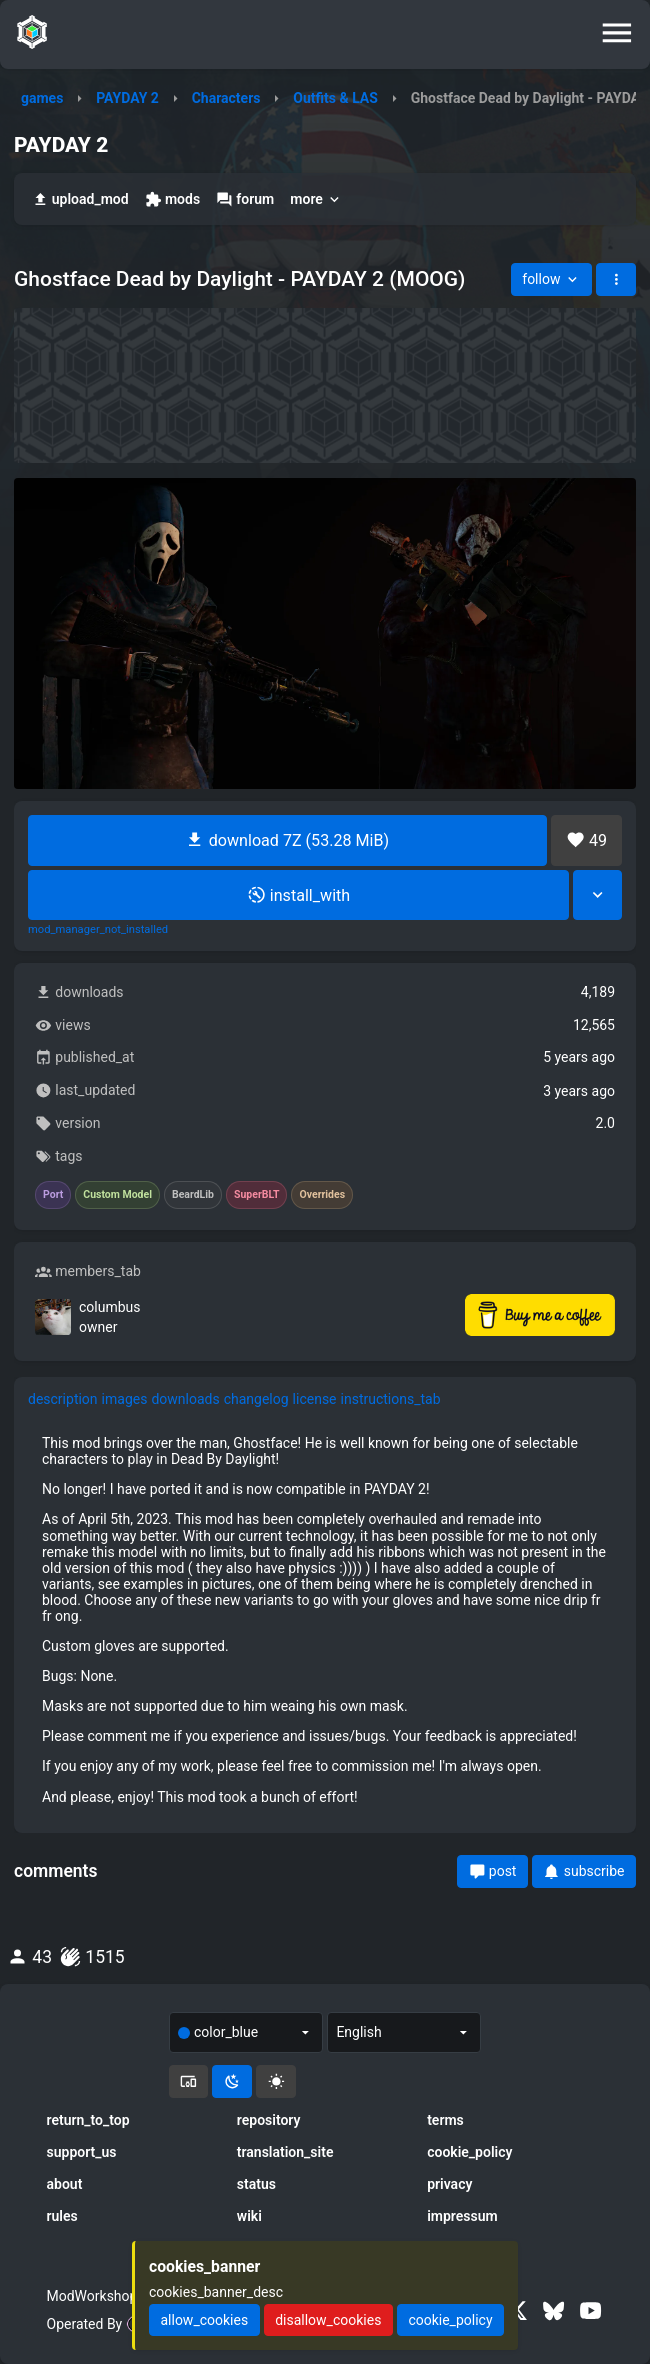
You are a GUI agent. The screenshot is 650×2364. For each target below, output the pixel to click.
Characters (226, 98)
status (256, 2184)
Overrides (322, 1195)
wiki (249, 2216)
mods (172, 199)
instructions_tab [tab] (391, 1399)
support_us (82, 2152)
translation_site (285, 2152)
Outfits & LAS (335, 98)
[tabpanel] (325, 1620)
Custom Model (117, 1195)
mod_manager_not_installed (98, 930)
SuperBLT (257, 1195)
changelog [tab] (256, 1399)
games (42, 98)
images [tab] (125, 1399)
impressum (462, 2216)
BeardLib (193, 1195)
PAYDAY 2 (127, 98)
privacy (449, 2184)
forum (245, 199)
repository (269, 2120)
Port (53, 1195)
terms (445, 2120)
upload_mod (80, 199)
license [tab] (315, 1399)
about (65, 2184)
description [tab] (63, 1399)
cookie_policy (469, 2152)
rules (62, 2216)
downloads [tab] (185, 1399)
